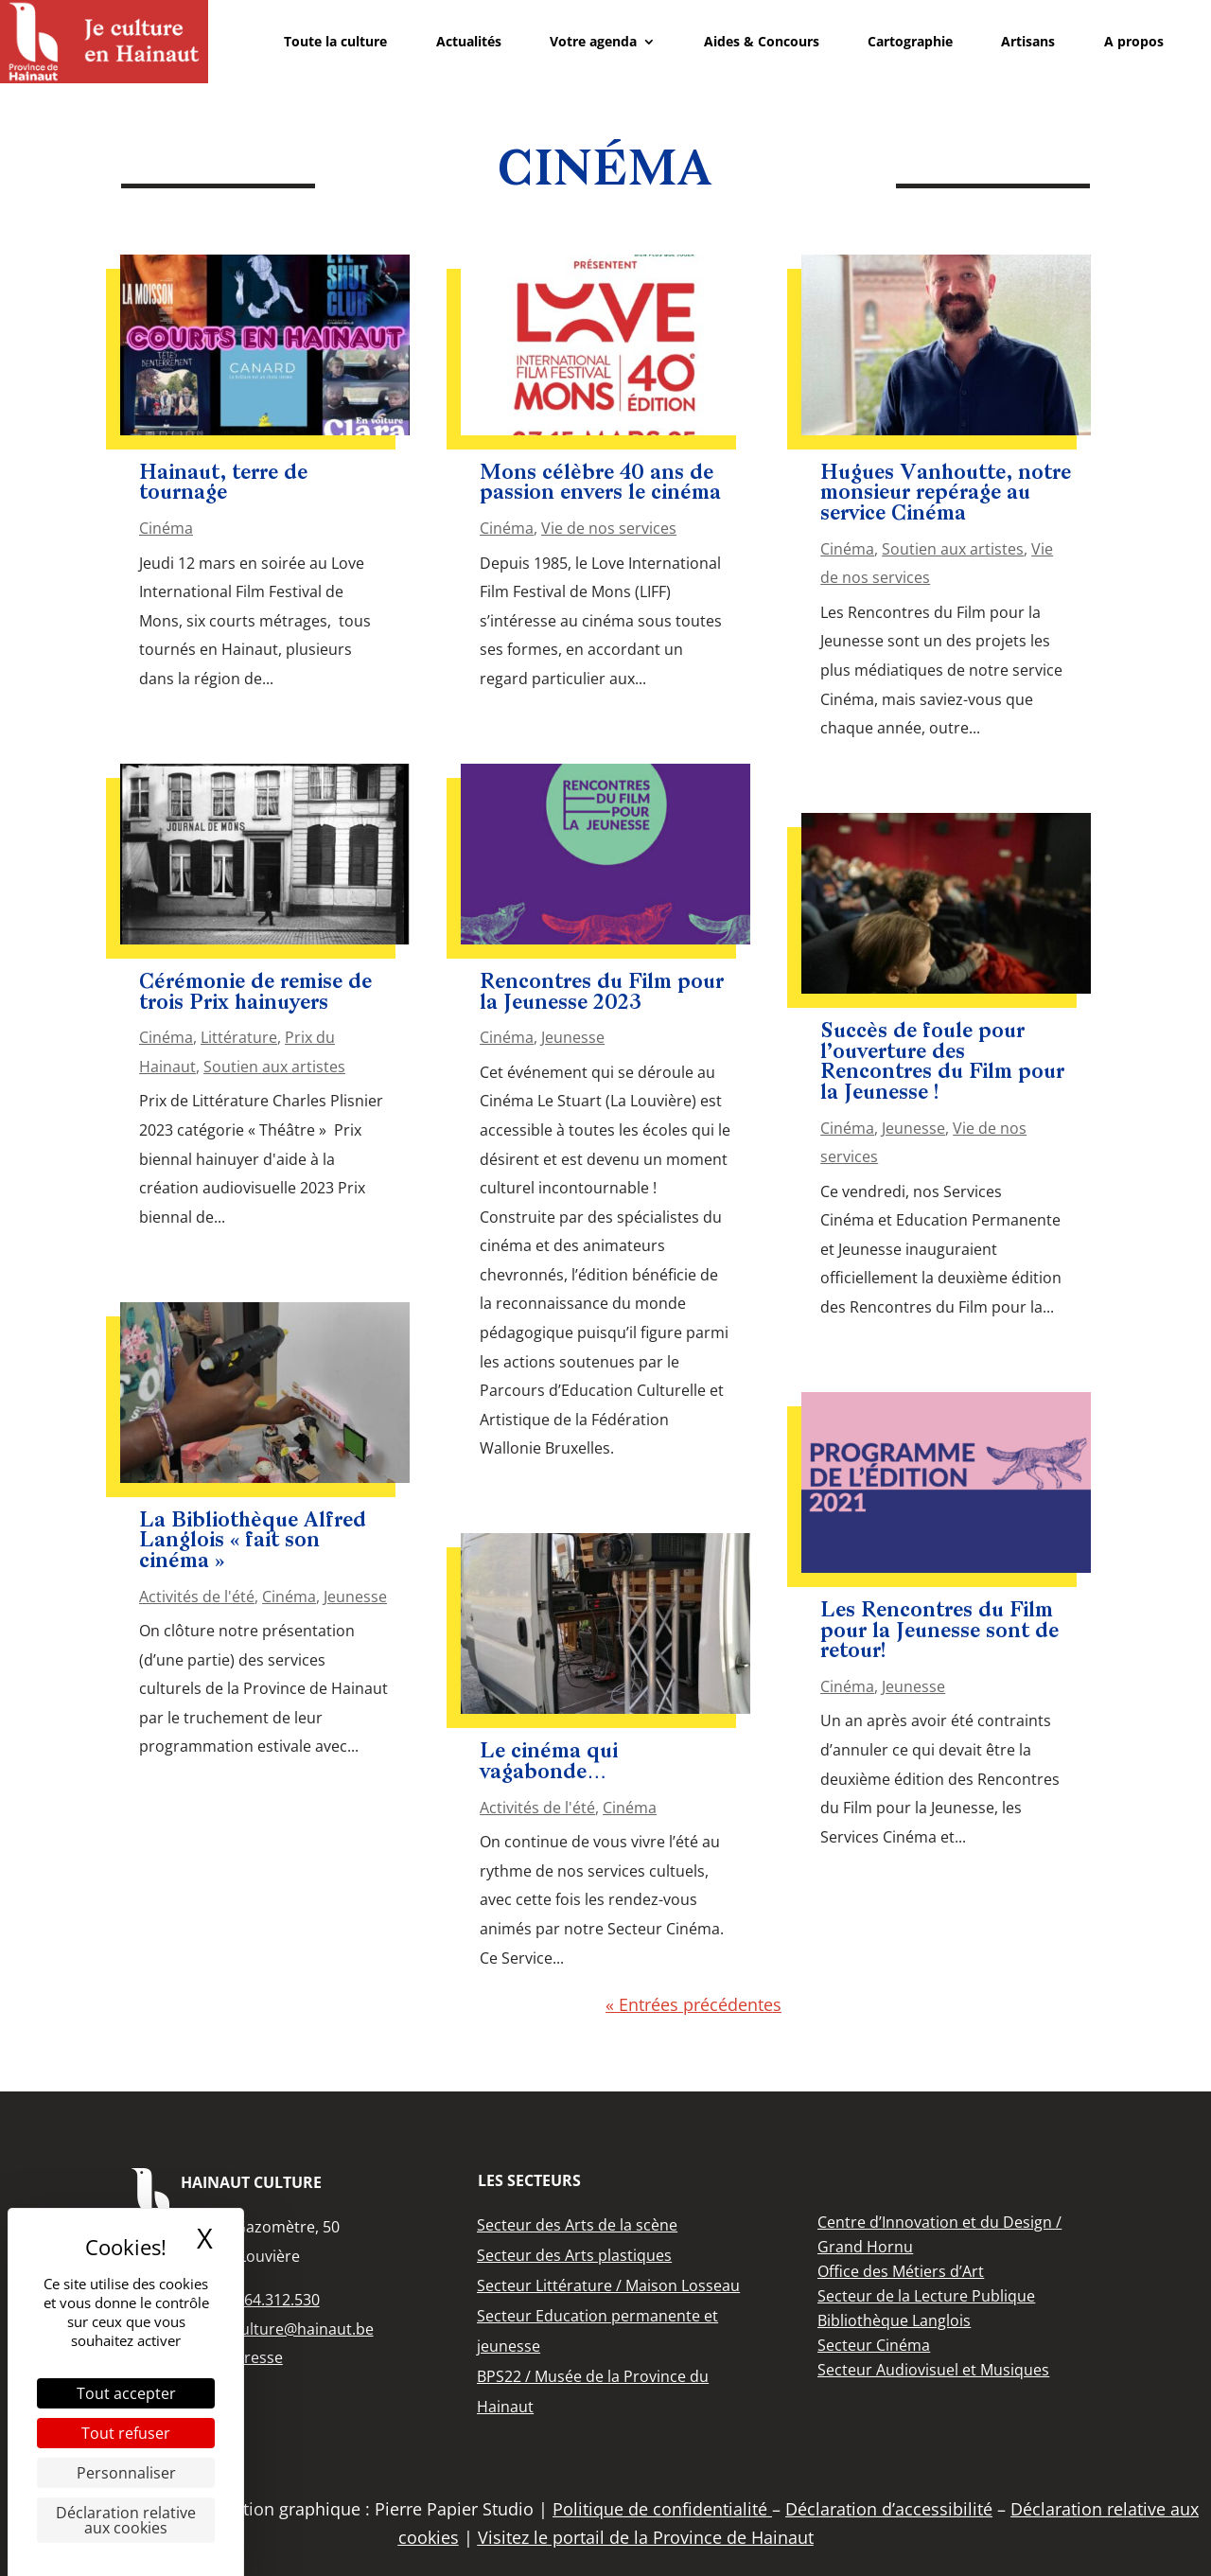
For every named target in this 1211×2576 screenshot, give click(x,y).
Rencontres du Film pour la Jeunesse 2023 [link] (602, 993)
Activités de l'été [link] (196, 1596)
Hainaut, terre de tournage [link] (223, 484)
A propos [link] (1134, 41)
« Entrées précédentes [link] (693, 2004)
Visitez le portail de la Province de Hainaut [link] (646, 2537)
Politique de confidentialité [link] (662, 2508)
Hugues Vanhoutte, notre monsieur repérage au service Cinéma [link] (945, 494)
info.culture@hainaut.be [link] (288, 2329)
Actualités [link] (468, 41)
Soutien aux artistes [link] (274, 1066)
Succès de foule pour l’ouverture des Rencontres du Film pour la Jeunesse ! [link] (942, 1062)
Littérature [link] (239, 1037)
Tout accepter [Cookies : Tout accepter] (126, 2393)
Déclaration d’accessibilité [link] (888, 2508)
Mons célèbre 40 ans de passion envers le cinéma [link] (600, 484)
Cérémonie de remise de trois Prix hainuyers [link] (255, 993)
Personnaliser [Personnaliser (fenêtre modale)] (126, 2472)
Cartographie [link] (910, 41)
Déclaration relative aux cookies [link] (126, 2520)
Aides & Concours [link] (761, 41)
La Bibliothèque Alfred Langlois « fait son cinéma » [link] (252, 1541)
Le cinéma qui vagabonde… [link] (549, 1762)
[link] (104, 41)
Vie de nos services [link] (608, 528)
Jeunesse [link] (355, 1596)
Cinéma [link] (166, 528)
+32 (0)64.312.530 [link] (256, 2299)
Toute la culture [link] (335, 41)
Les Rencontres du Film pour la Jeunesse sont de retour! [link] (939, 1631)
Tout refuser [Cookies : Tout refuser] (125, 2433)
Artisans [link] (1028, 41)
